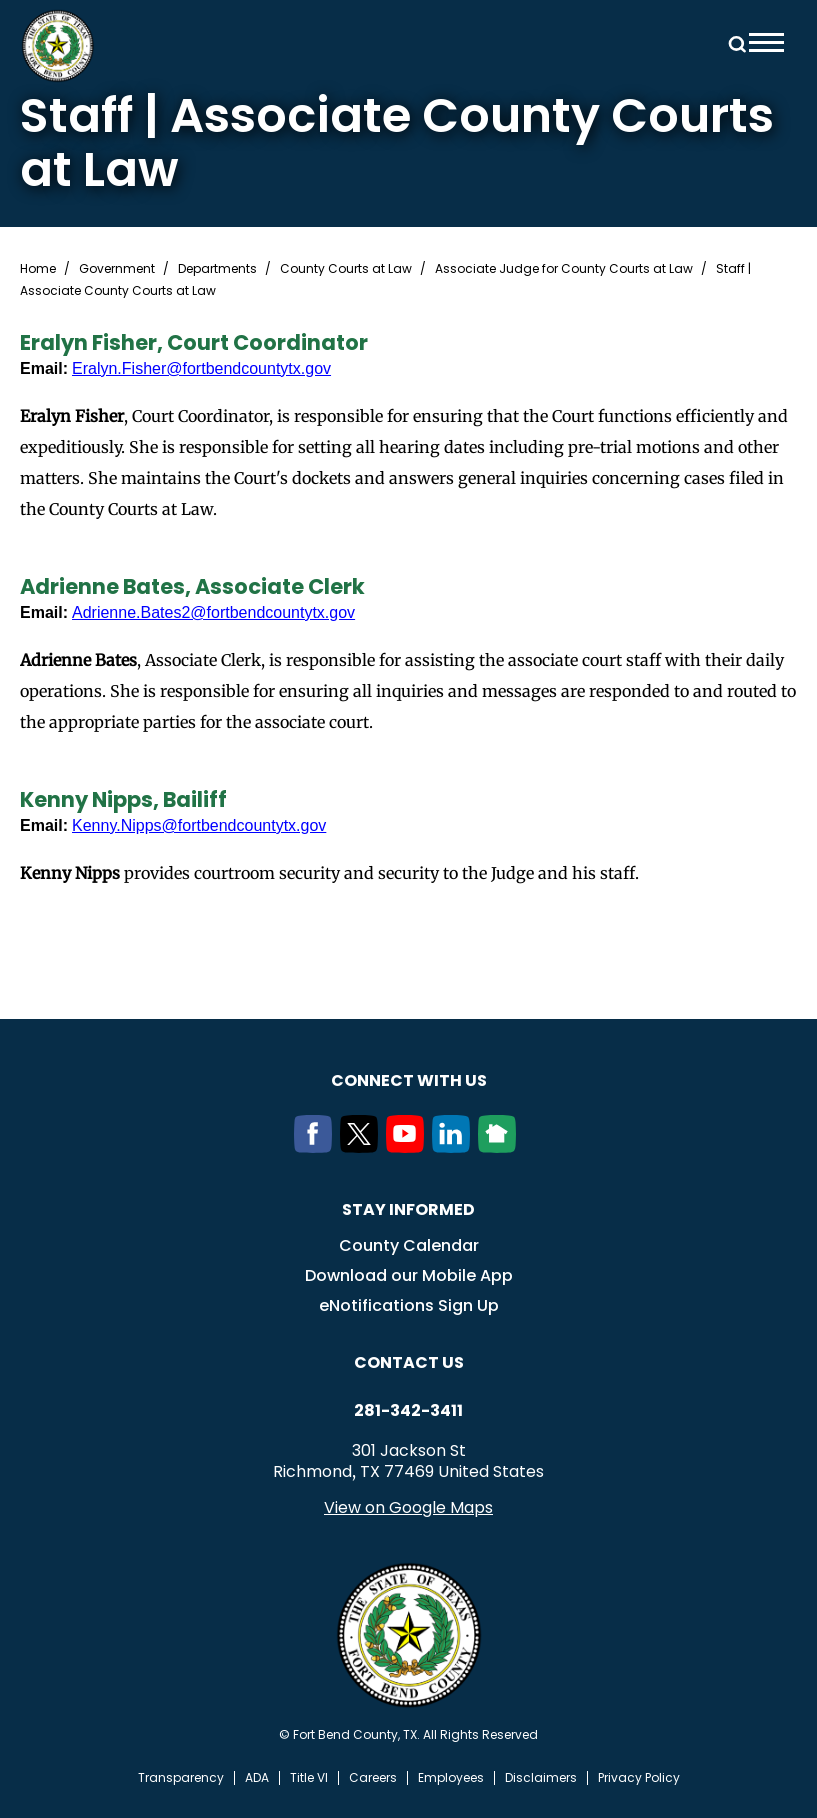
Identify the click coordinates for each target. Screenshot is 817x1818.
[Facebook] (317, 1147)
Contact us (409, 1362)
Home (38, 269)
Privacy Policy (639, 1778)
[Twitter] (363, 1147)
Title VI (309, 1778)
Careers (373, 1778)
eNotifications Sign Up (409, 1305)
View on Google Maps (408, 1507)
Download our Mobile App (409, 1275)
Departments (217, 269)
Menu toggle (766, 42)
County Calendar (409, 1245)
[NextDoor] (501, 1147)
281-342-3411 (408, 1411)
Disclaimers (541, 1778)
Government (117, 269)
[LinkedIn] (455, 1147)
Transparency (181, 1778)
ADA (257, 1778)
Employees (451, 1778)
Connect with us (409, 1080)
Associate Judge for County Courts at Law (564, 269)
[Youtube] (409, 1147)
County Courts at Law (346, 269)
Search (734, 42)
